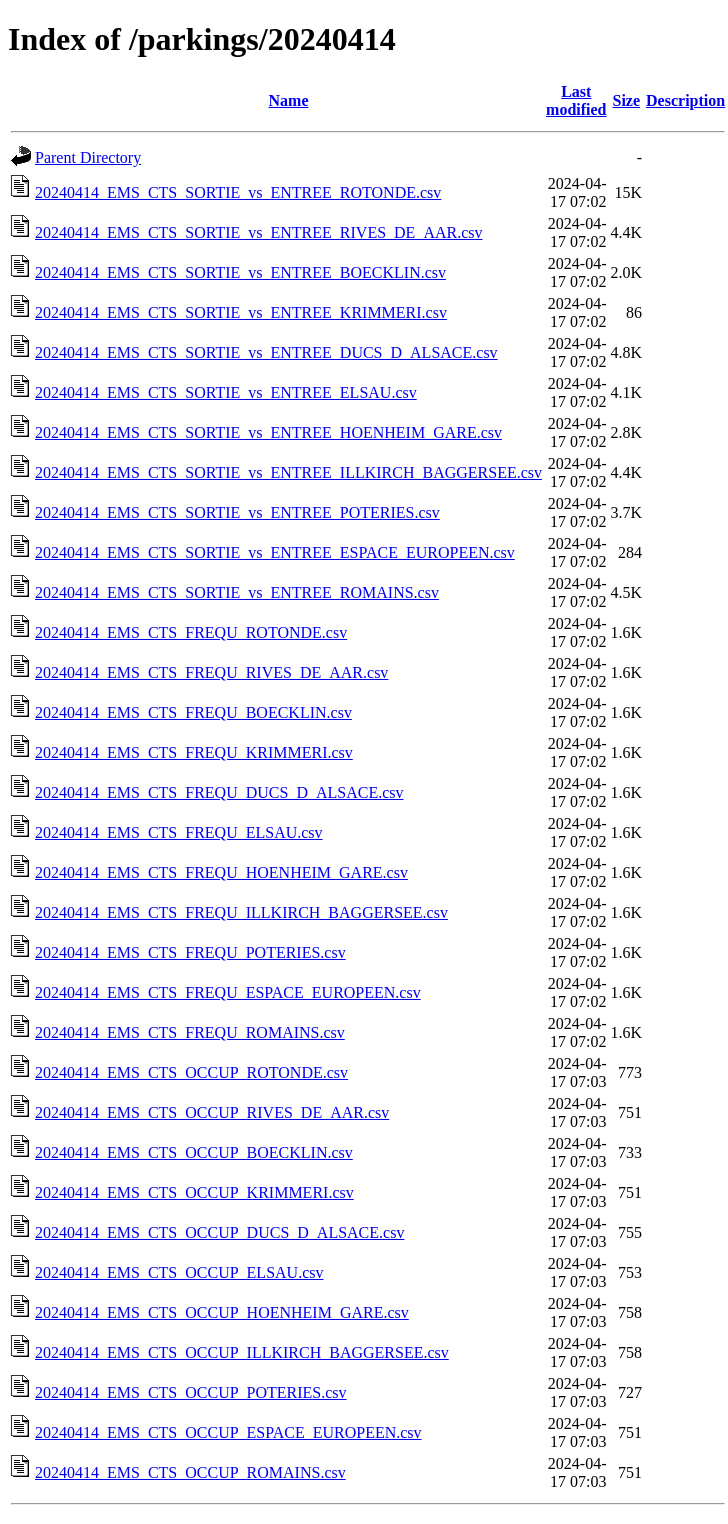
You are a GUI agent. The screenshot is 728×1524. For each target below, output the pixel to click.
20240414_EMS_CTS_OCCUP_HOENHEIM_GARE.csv (222, 1312)
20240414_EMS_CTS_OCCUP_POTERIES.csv (191, 1392)
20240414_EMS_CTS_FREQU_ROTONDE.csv (191, 632)
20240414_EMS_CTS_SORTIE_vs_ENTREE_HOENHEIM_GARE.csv (268, 432)
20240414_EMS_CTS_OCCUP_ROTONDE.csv (191, 1072)
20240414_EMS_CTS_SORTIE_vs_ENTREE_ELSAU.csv (226, 392)
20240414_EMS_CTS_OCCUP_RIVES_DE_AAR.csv (212, 1112)
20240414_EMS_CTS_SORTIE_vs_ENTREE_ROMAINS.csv (237, 592)
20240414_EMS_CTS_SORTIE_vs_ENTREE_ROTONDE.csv (238, 192)
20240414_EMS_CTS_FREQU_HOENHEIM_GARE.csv (221, 872)
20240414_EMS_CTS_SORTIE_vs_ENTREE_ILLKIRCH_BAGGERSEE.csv (288, 472)
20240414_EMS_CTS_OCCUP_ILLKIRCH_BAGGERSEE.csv (242, 1352)
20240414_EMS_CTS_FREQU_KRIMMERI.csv (194, 752)
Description (685, 100)
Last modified (576, 100)
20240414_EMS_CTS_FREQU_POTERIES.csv (190, 952)
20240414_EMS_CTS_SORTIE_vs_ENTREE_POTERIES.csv (237, 512)
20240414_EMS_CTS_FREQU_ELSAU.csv (179, 832)
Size (627, 100)
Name (289, 100)
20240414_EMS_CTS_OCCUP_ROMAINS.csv (190, 1472)
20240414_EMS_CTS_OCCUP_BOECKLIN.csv (194, 1152)
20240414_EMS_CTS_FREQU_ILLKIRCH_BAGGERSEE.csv (241, 912)
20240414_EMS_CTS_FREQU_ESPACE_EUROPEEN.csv (228, 992)
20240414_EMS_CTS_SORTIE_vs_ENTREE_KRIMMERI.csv (241, 312)
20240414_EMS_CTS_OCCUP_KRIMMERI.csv (194, 1192)
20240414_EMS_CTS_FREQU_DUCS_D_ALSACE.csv (219, 792)
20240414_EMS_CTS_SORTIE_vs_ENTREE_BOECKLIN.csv (240, 272)
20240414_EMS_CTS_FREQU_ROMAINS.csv (190, 1032)
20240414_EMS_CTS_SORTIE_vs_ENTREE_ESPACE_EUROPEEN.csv (275, 552)
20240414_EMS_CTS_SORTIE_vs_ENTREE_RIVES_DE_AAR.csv (259, 232)
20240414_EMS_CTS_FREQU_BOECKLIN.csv (193, 712)
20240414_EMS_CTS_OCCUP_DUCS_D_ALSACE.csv (219, 1232)
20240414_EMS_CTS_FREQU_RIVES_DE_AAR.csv (211, 672)
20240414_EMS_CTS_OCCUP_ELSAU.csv (179, 1272)
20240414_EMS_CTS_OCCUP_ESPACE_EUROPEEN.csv (228, 1432)
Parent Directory (88, 157)
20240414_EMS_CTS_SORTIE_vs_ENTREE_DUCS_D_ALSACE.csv (266, 352)
